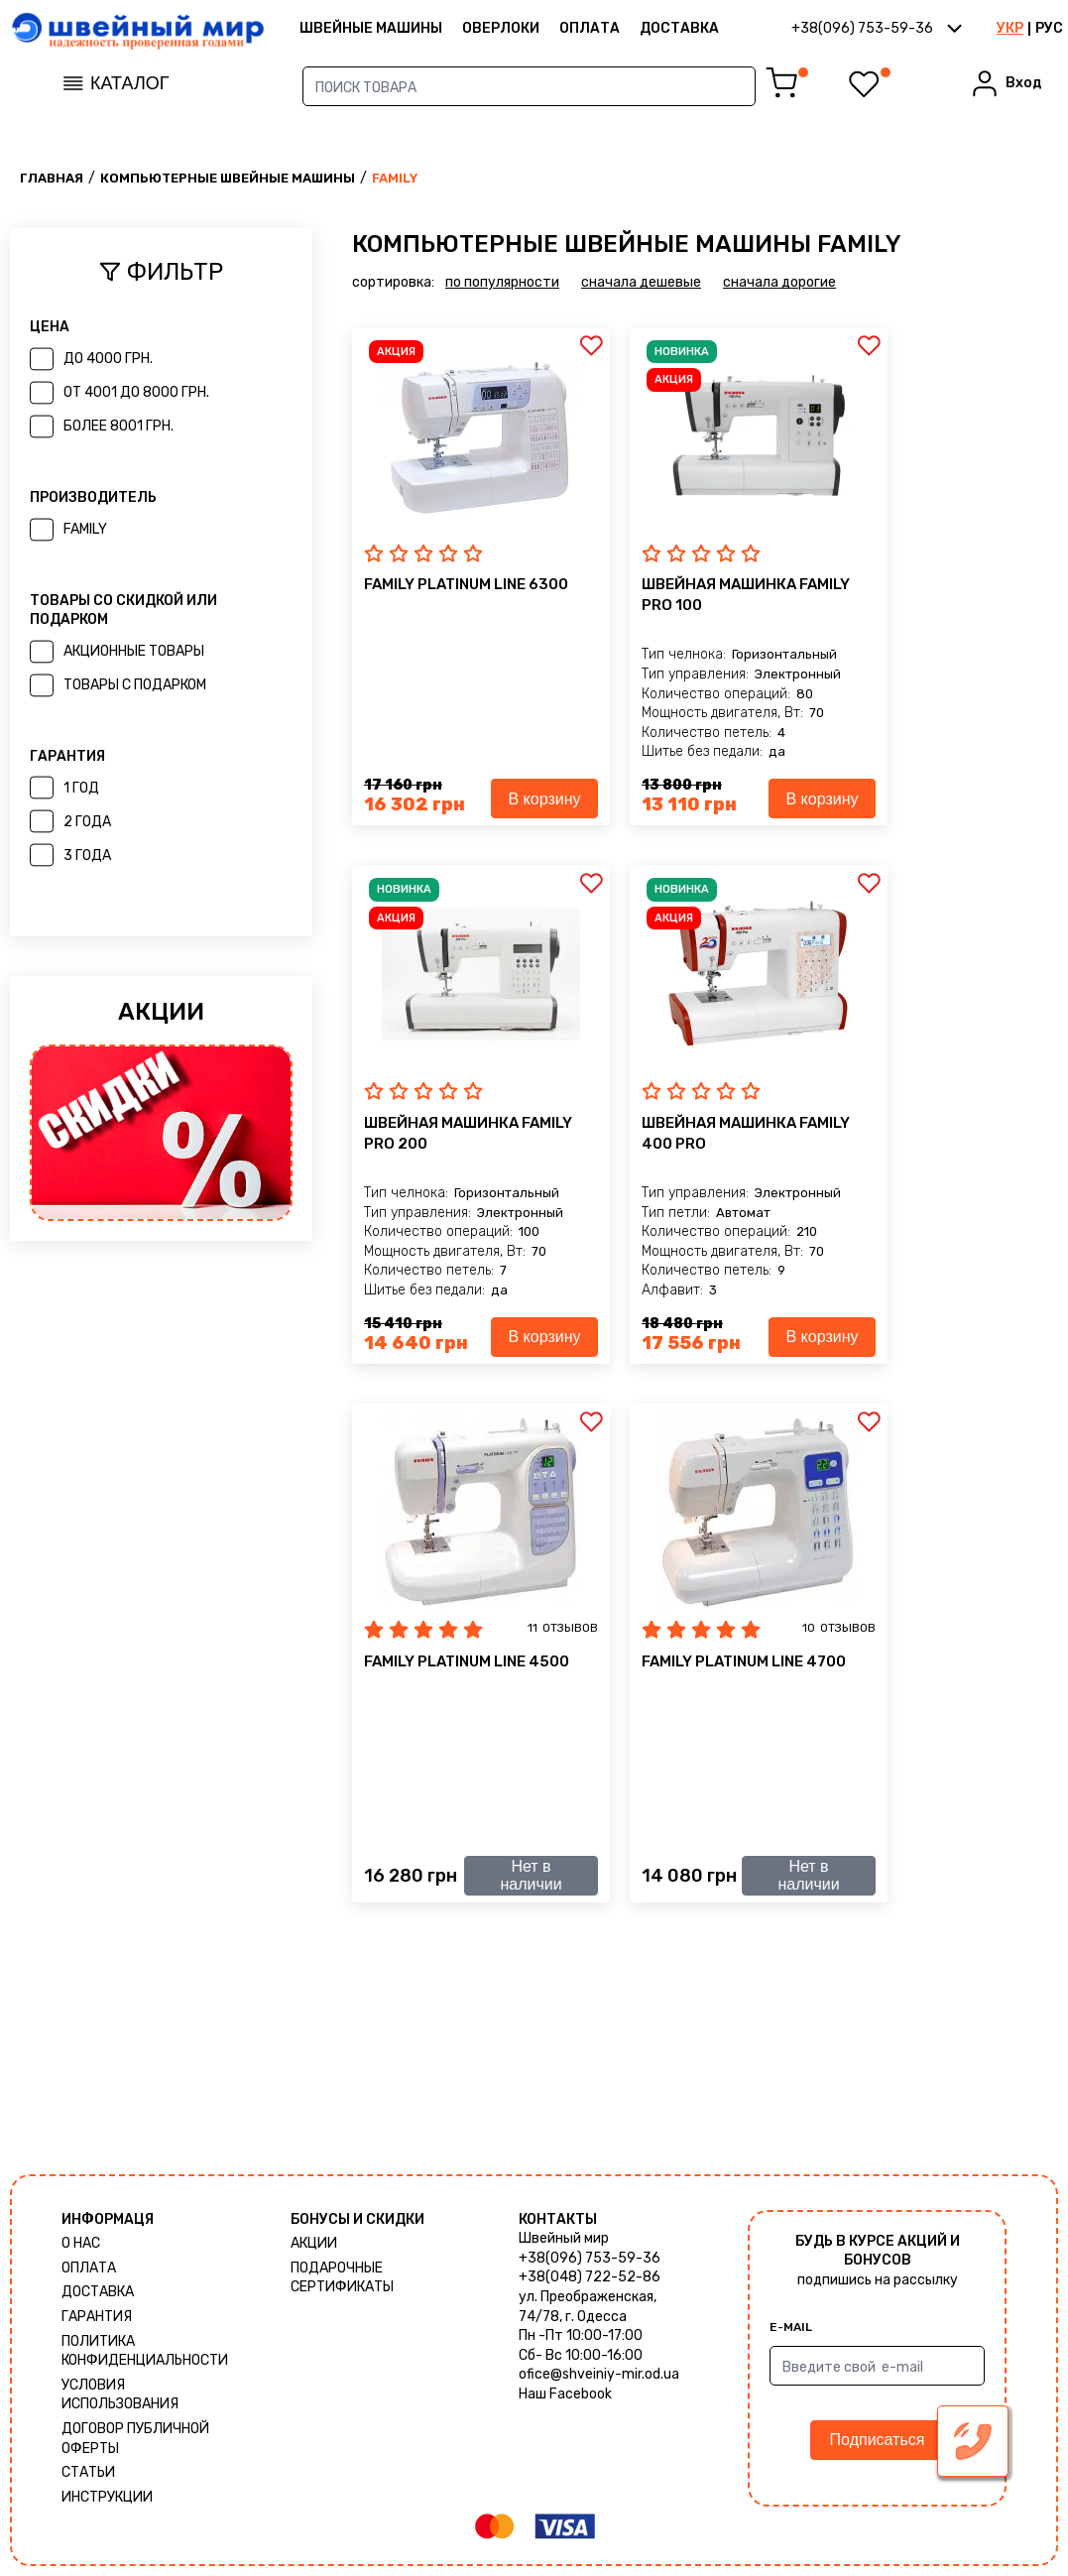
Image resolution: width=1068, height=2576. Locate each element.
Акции (314, 2243)
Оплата (589, 28)
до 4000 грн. (108, 358)
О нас (80, 2243)
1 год (81, 788)
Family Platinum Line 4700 (744, 1661)
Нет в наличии (530, 1875)
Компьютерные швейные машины (227, 178)
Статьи (88, 2472)
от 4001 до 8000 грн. (136, 392)
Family (85, 529)
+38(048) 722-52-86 (589, 2277)
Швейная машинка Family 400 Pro (746, 1133)
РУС (1049, 28)
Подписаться (877, 2439)
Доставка (679, 28)
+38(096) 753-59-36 (589, 2258)
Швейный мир (564, 2238)
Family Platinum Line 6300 (466, 584)
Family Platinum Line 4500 (466, 1661)
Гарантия (96, 2316)
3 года (87, 855)
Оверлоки (500, 28)
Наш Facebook (565, 2394)
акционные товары (133, 651)
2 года (87, 821)
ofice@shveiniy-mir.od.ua (599, 2374)
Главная (51, 178)
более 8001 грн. (118, 426)
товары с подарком (134, 684)
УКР (1010, 28)
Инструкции (107, 2497)
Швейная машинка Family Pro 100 (746, 594)
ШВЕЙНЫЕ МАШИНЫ (370, 28)
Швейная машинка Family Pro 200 (468, 1133)
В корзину (544, 799)
